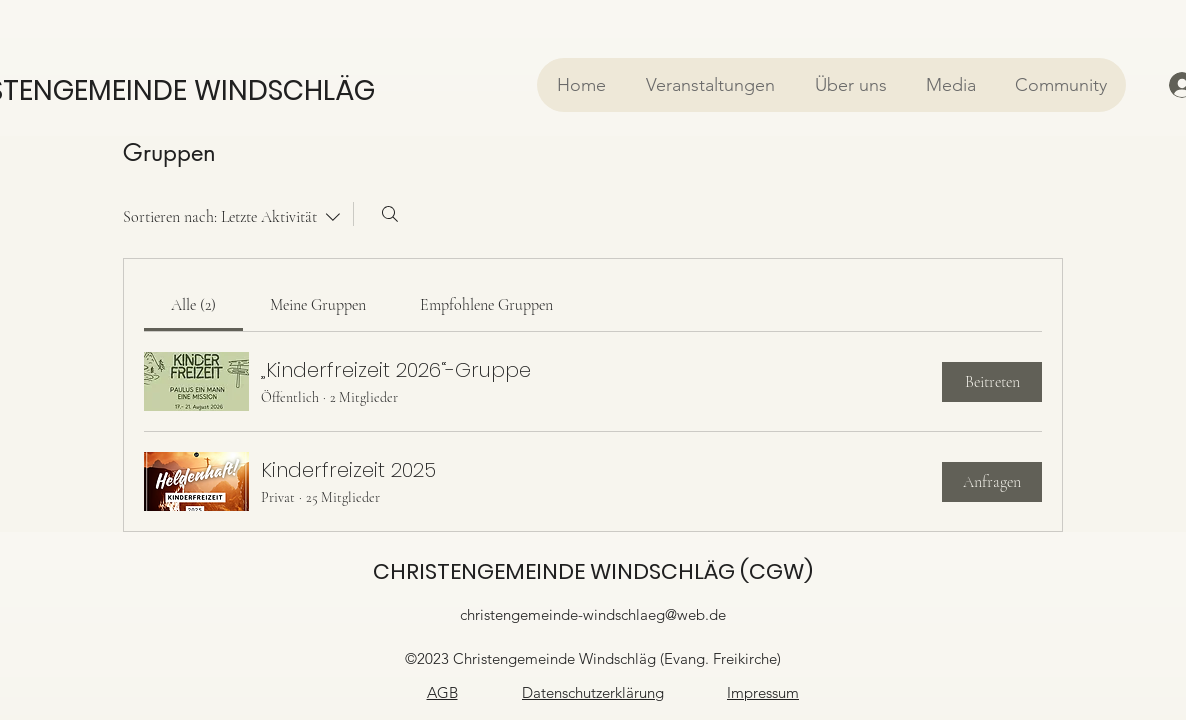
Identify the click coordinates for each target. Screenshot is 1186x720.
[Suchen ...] (390, 214)
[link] (193, 305)
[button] (709, 85)
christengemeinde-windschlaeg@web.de (593, 614)
